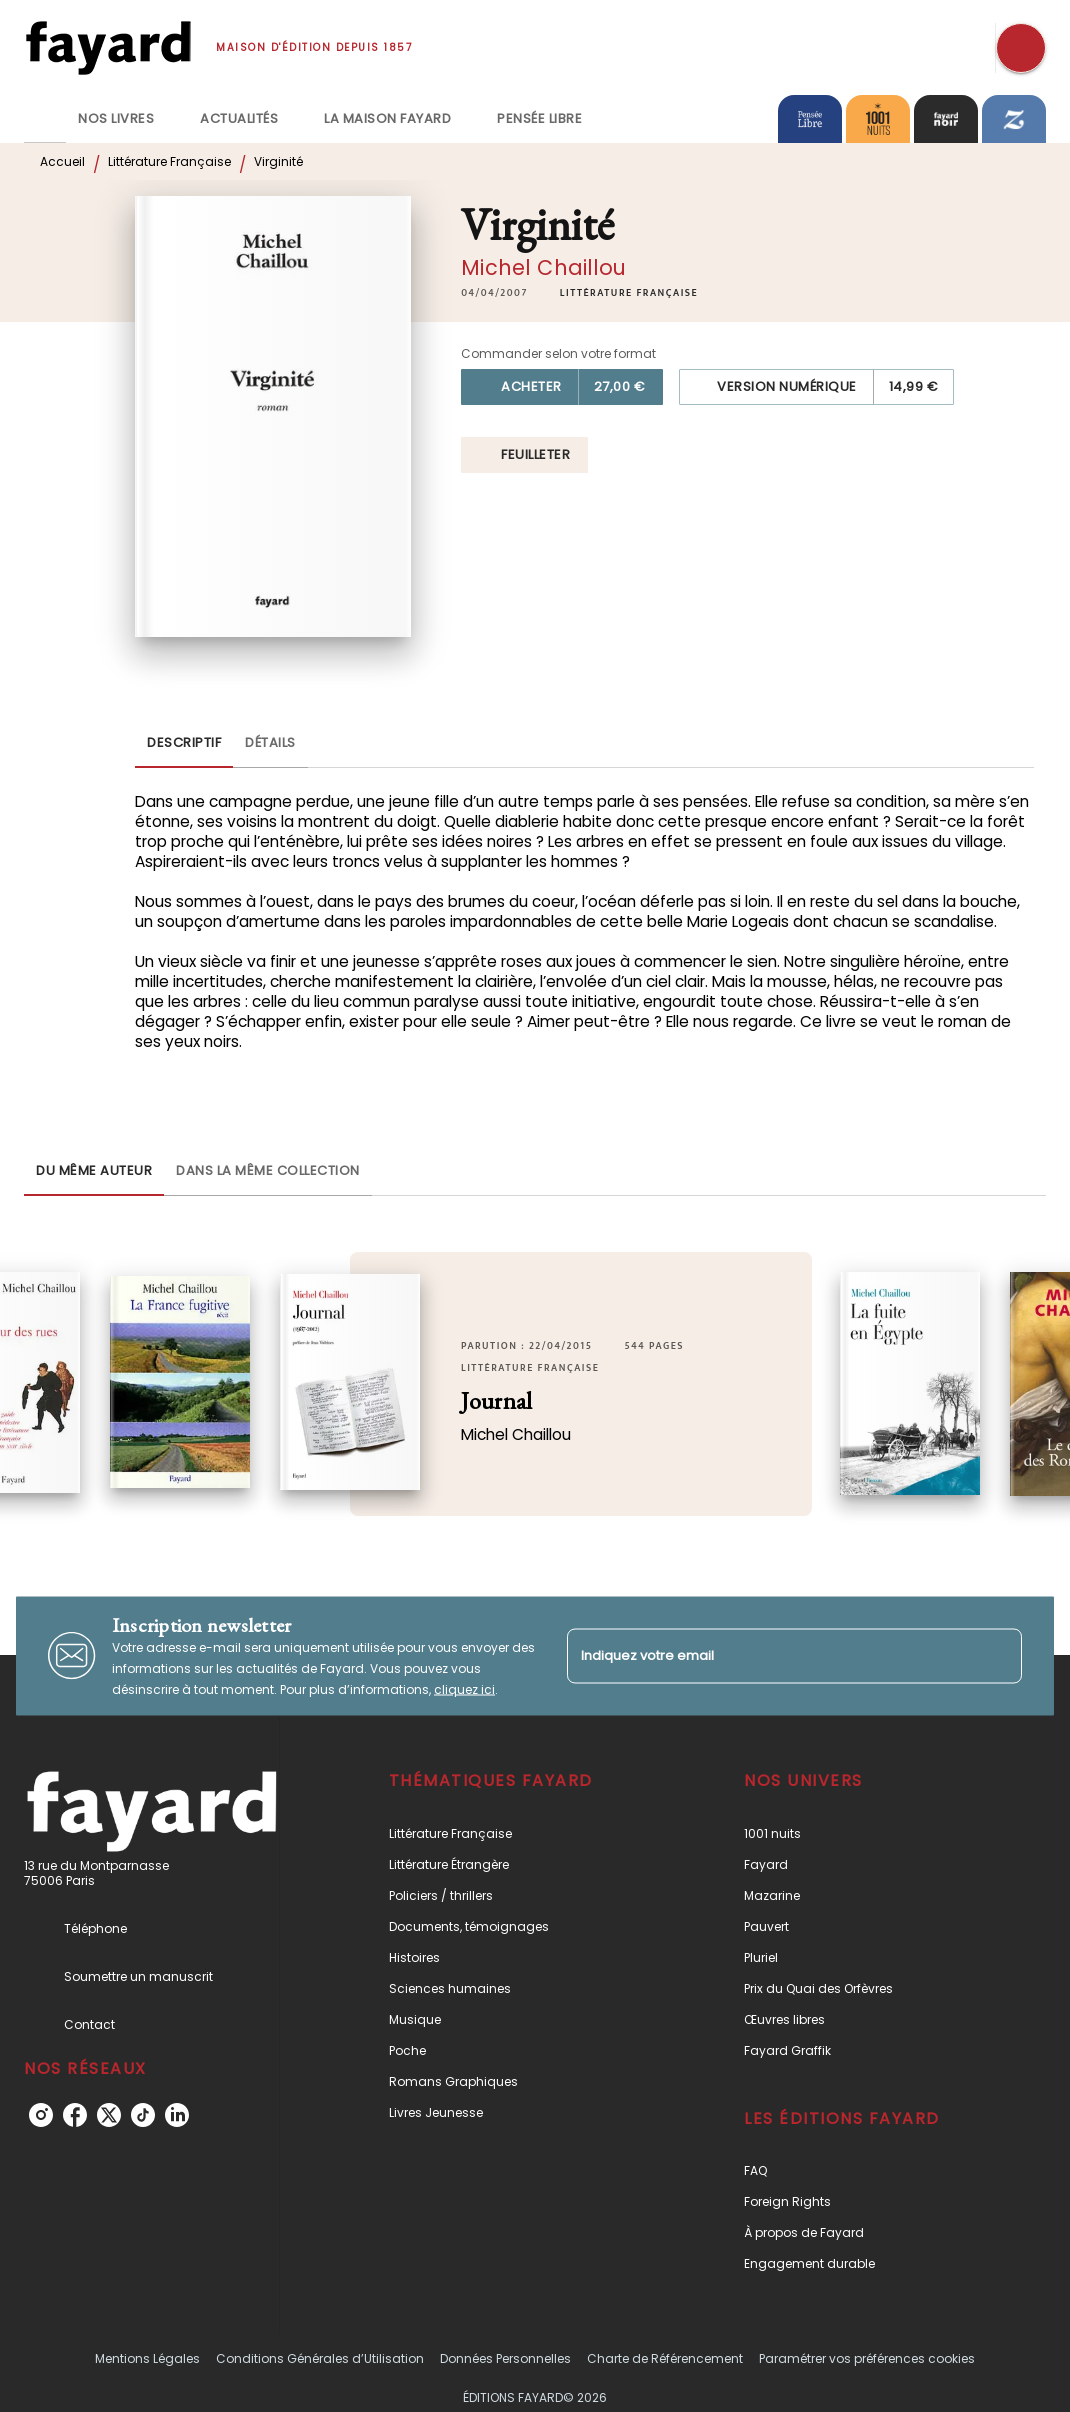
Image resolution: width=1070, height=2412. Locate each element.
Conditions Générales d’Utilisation (320, 2358)
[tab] (45, 119)
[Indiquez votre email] (769, 1655)
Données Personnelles (505, 2358)
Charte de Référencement (665, 2358)
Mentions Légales (147, 2358)
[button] (629, 293)
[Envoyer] (998, 1656)
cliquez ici (464, 1688)
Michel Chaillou (543, 267)
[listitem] (41, 2115)
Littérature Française (169, 161)
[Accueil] (108, 47)
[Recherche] (1021, 48)
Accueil (62, 161)
